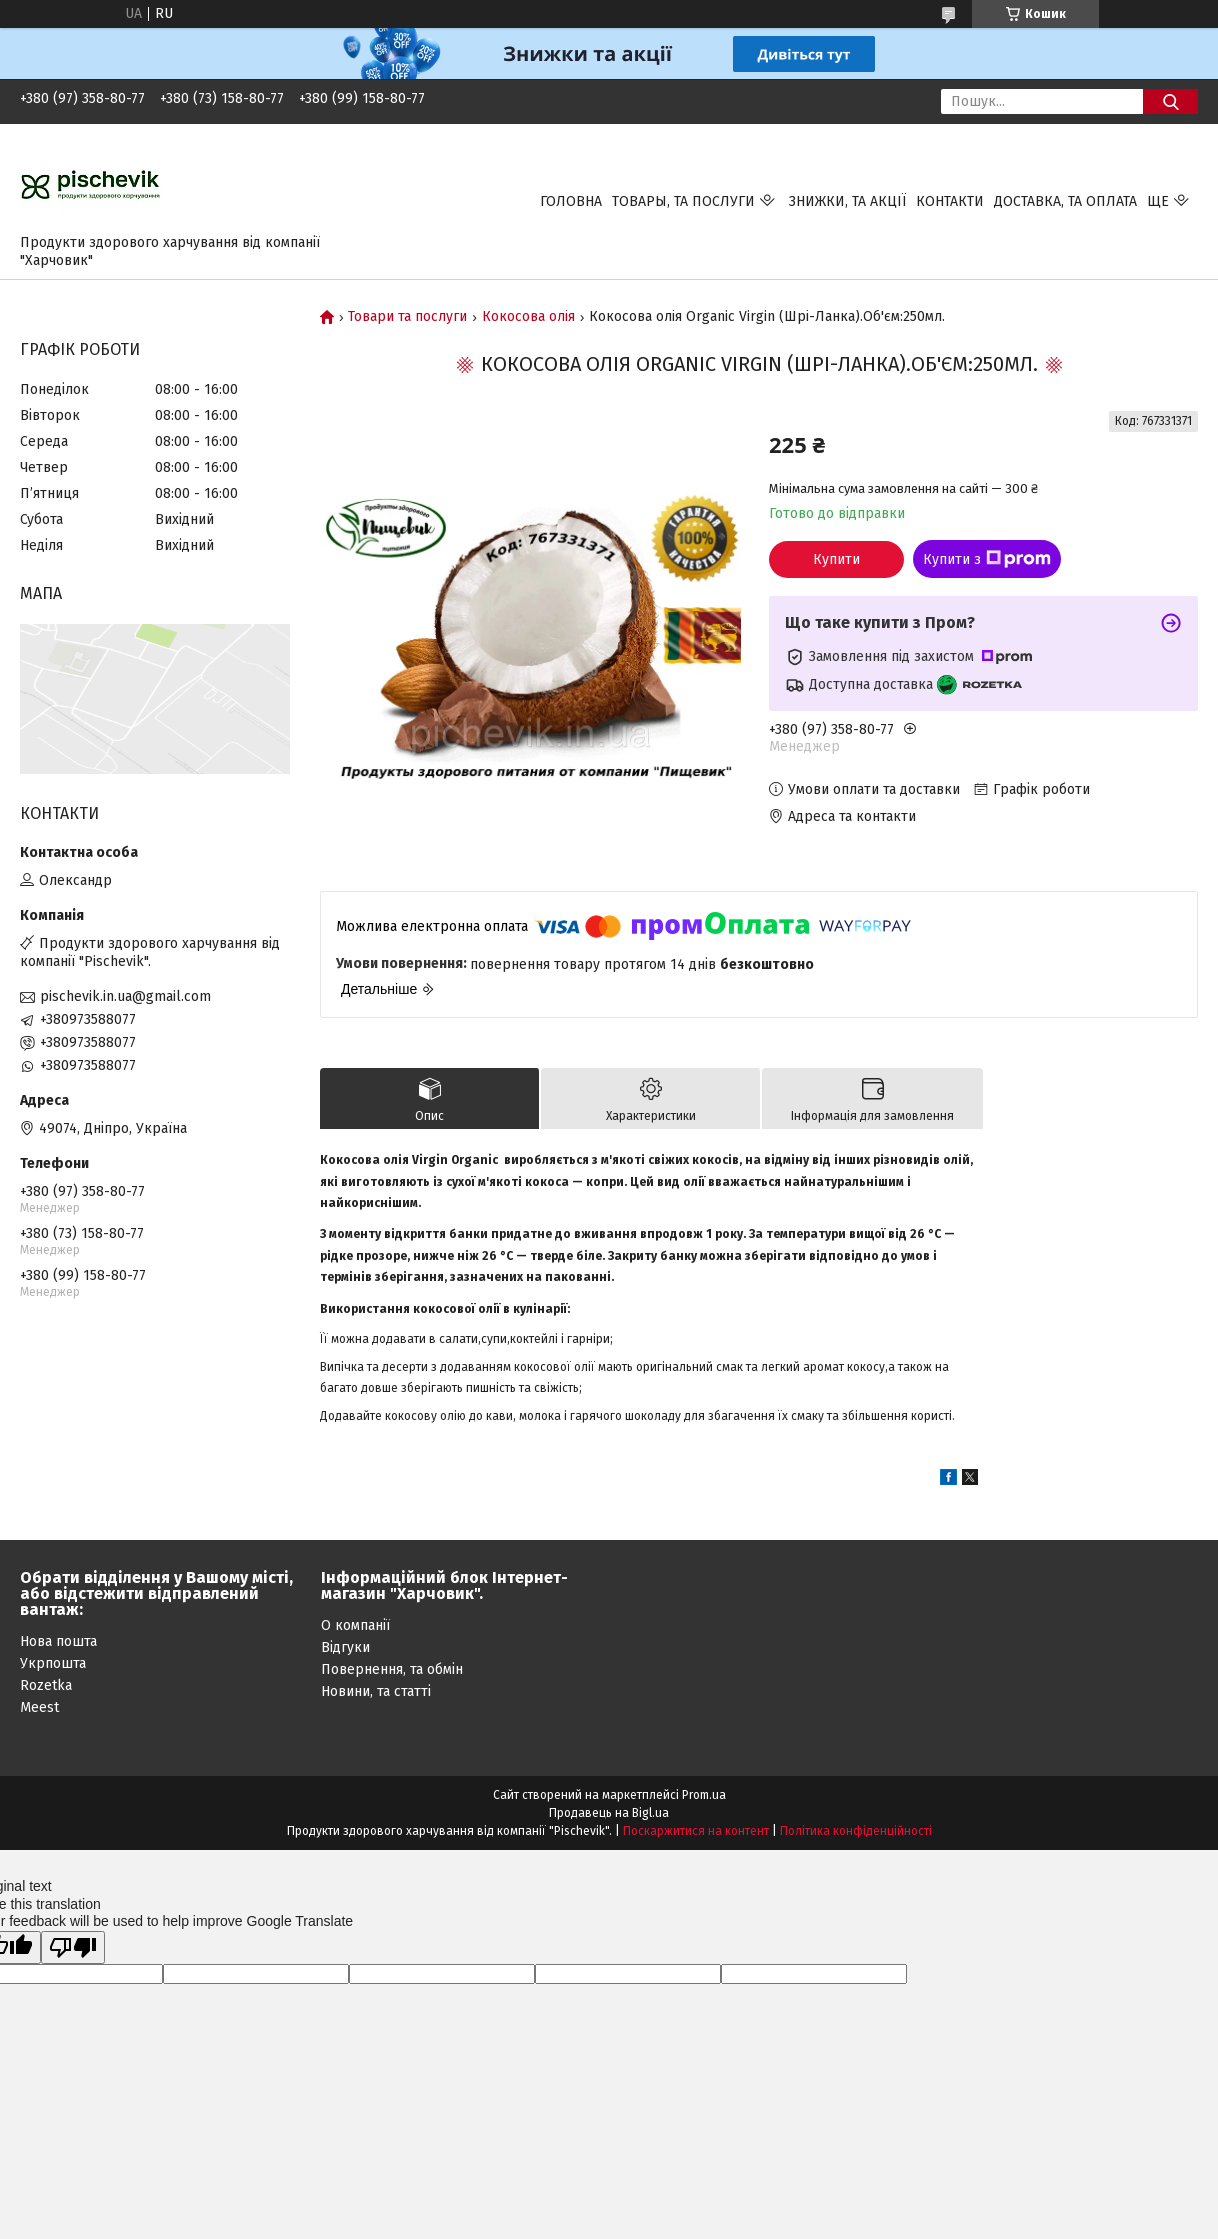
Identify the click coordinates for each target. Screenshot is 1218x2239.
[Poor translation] (73, 1947)
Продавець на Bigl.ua (609, 1813)
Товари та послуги (407, 317)
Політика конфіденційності (856, 1831)
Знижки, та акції (847, 201)
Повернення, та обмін (392, 1669)
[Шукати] (1170, 101)
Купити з (987, 559)
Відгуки (345, 1647)
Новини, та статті (376, 1691)
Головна (571, 201)
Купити (836, 559)
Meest (39, 1707)
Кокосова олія (528, 317)
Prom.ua (704, 1795)
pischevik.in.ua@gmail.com (125, 996)
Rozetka (46, 1685)
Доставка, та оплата (1065, 201)
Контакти (950, 201)
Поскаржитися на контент (696, 1831)
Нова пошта (58, 1641)
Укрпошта (53, 1663)
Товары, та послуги (683, 201)
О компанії (355, 1625)
